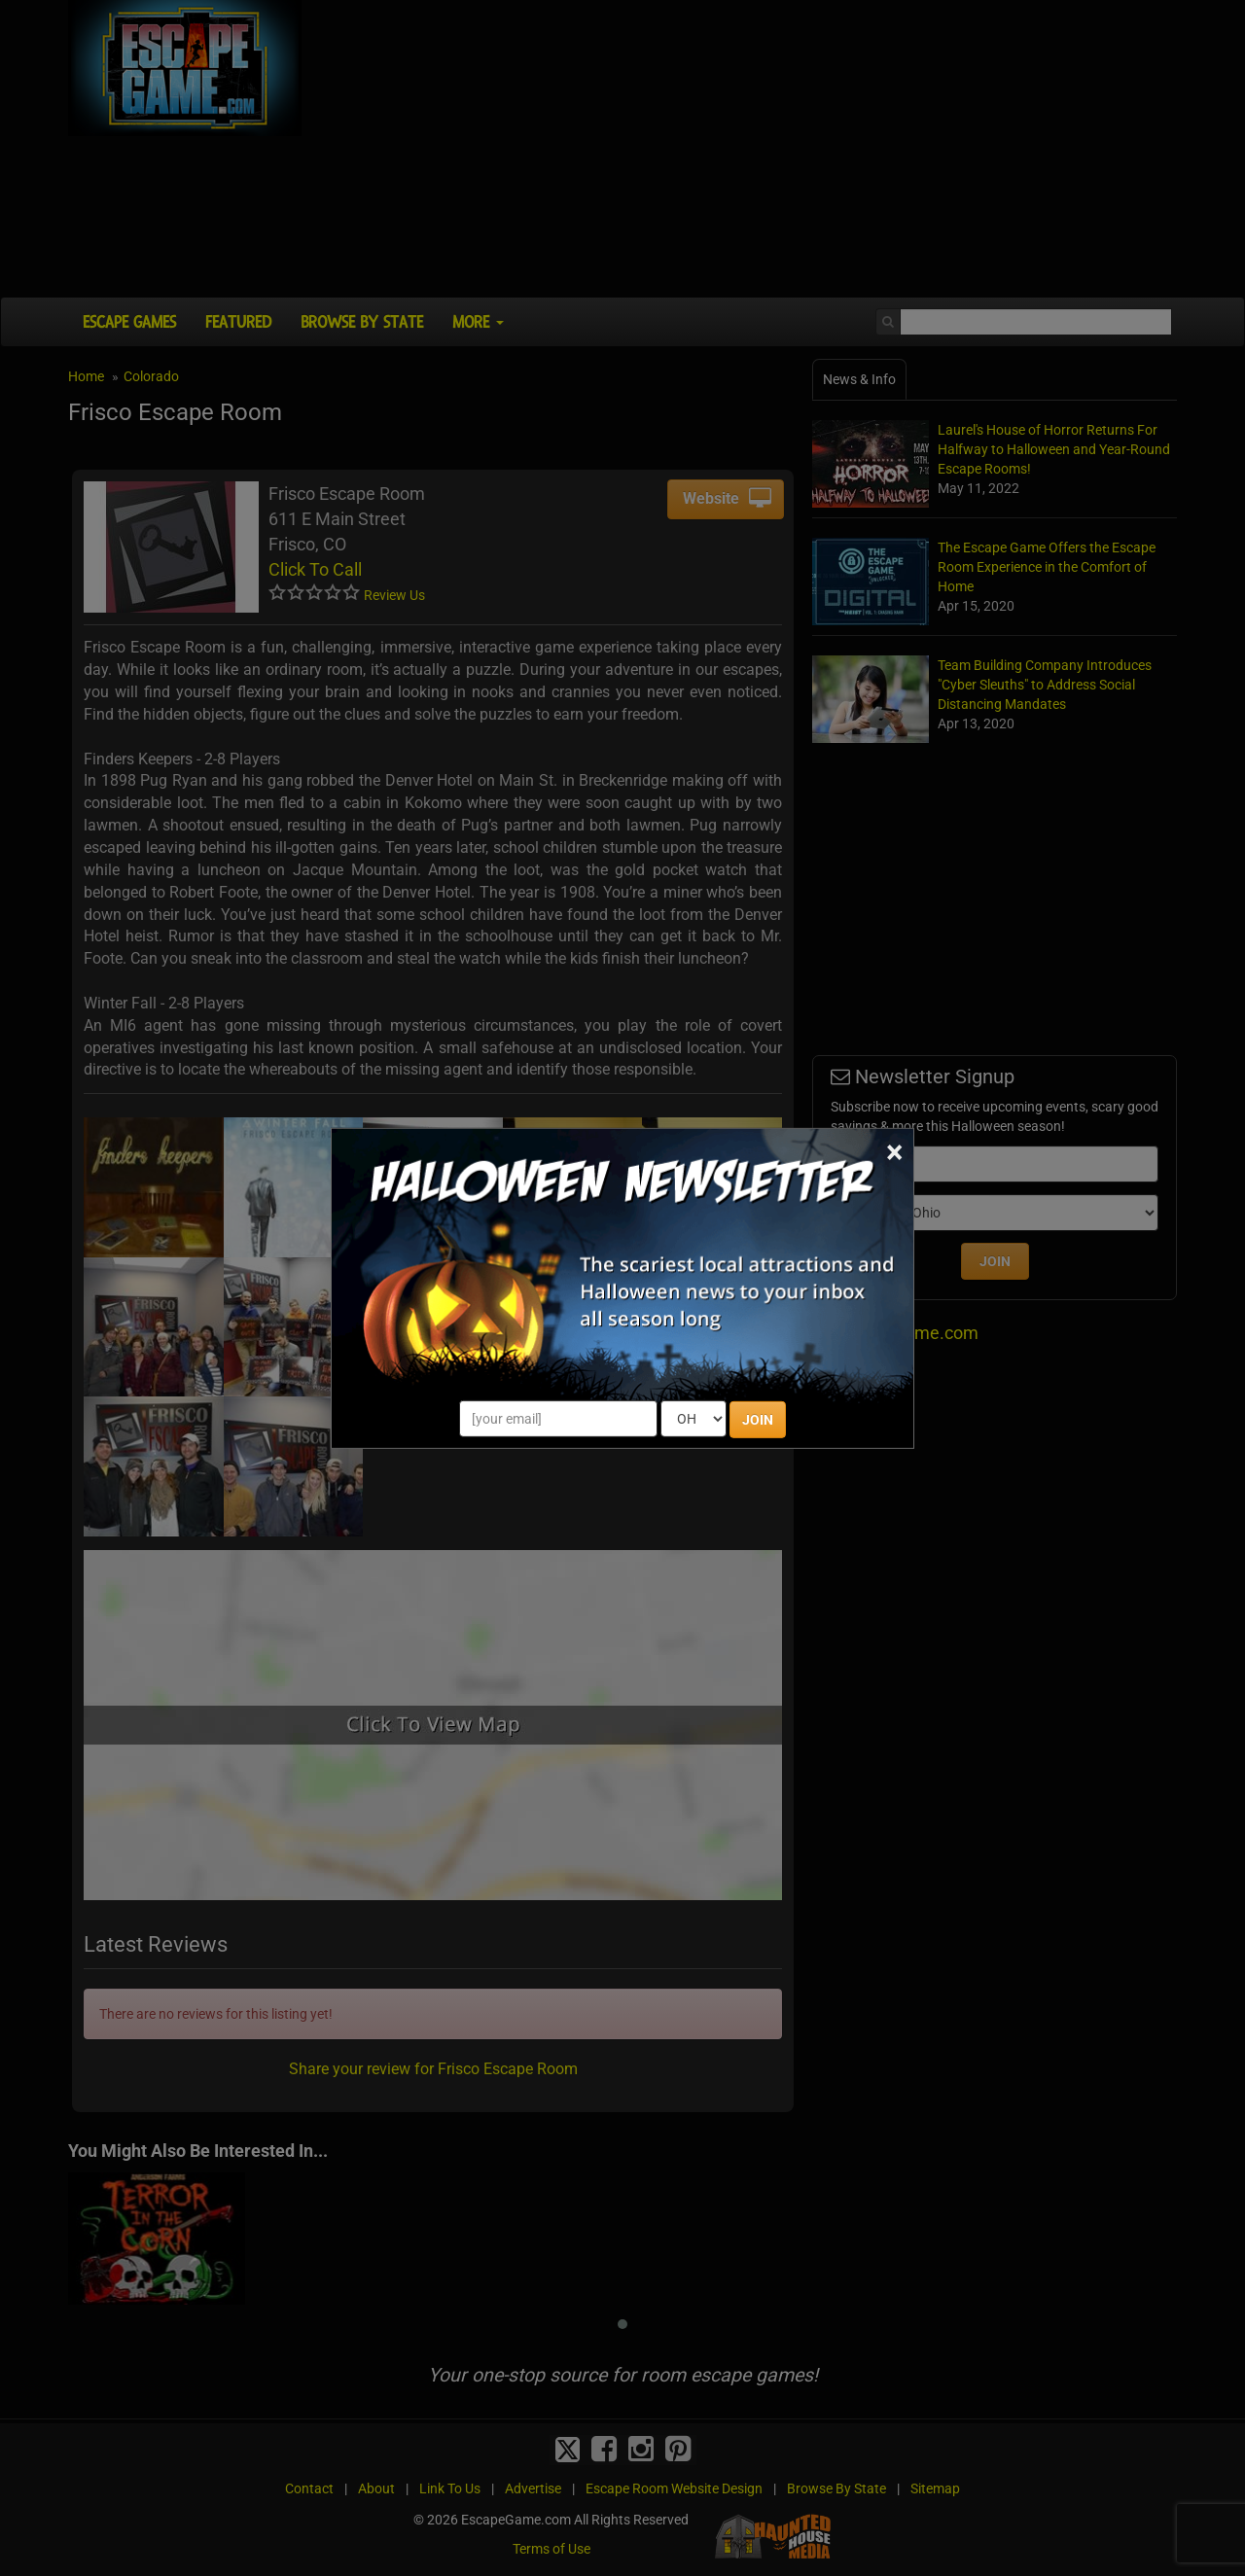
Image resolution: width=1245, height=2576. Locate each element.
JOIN (757, 1420)
